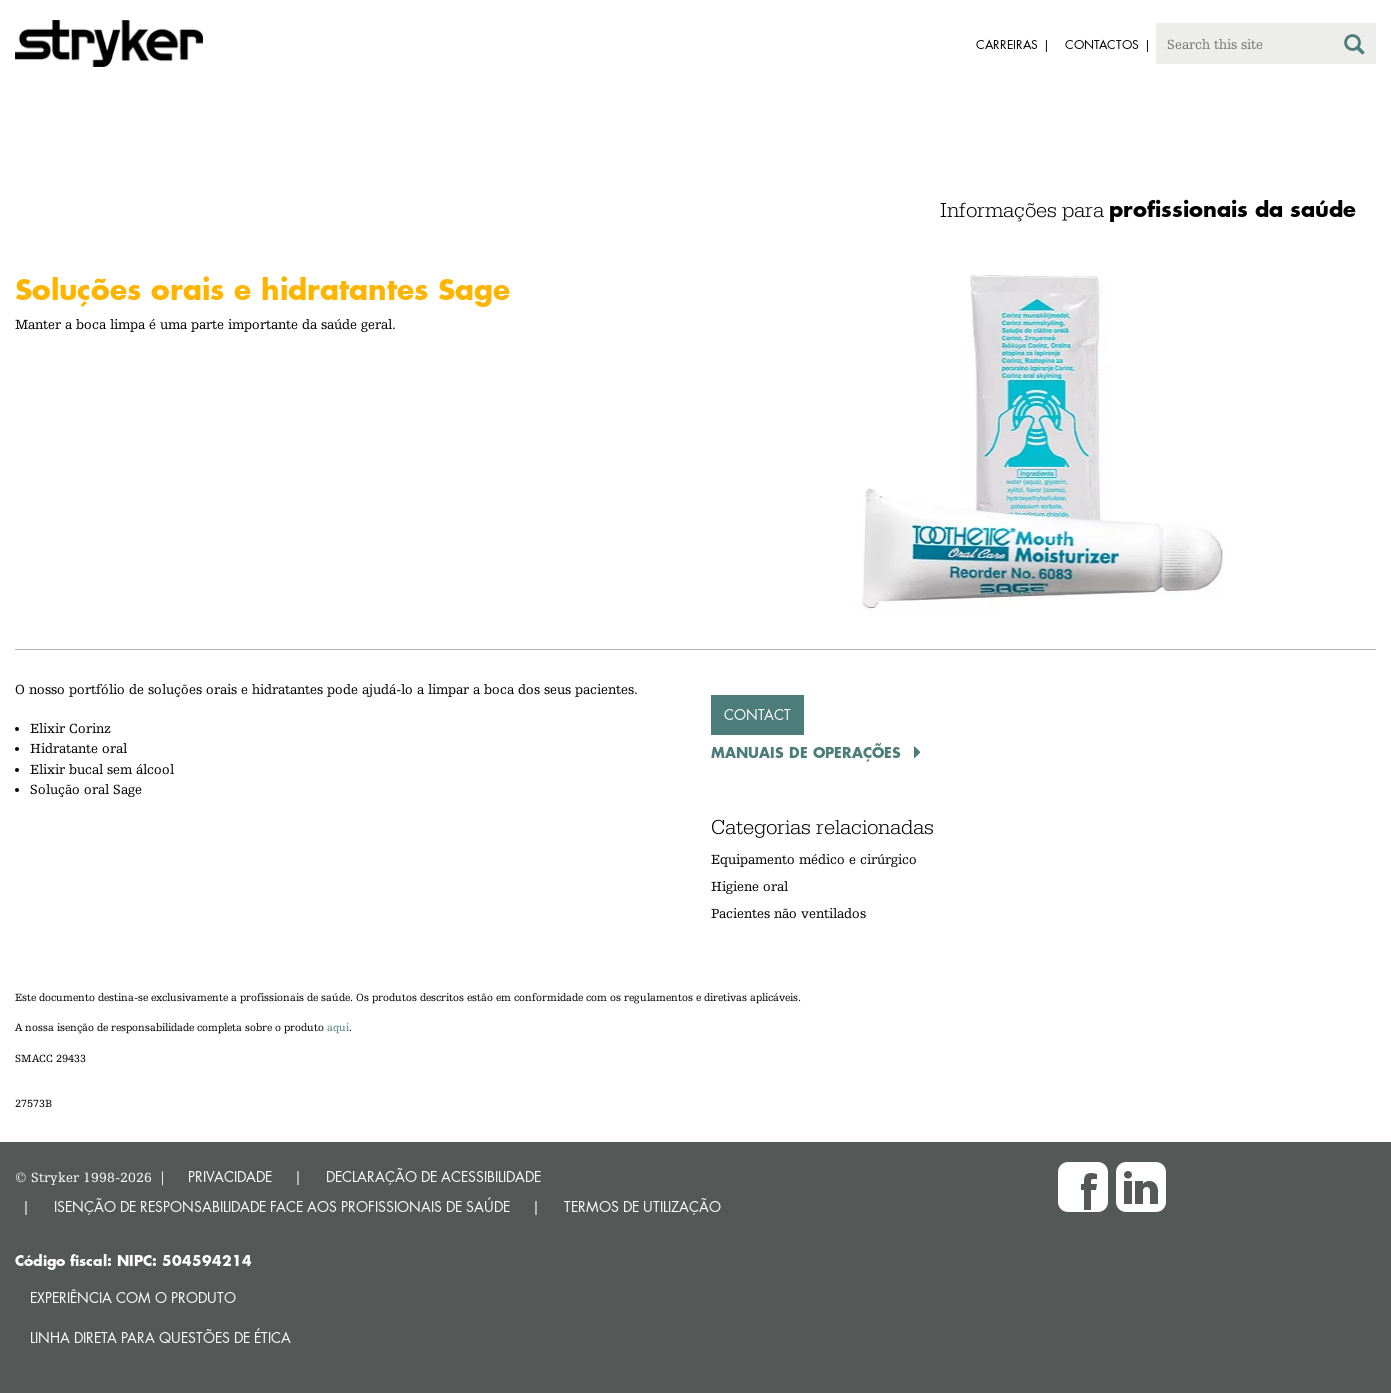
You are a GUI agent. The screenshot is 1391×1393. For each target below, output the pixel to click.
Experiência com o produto (133, 1297)
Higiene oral (749, 886)
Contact (757, 714)
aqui (338, 1027)
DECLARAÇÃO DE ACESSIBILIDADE (433, 1176)
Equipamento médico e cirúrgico (814, 859)
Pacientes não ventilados (788, 913)
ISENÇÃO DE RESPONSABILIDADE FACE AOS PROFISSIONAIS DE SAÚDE (282, 1206)
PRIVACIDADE (230, 1176)
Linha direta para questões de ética (160, 1337)
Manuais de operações (808, 752)
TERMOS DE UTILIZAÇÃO (642, 1206)
